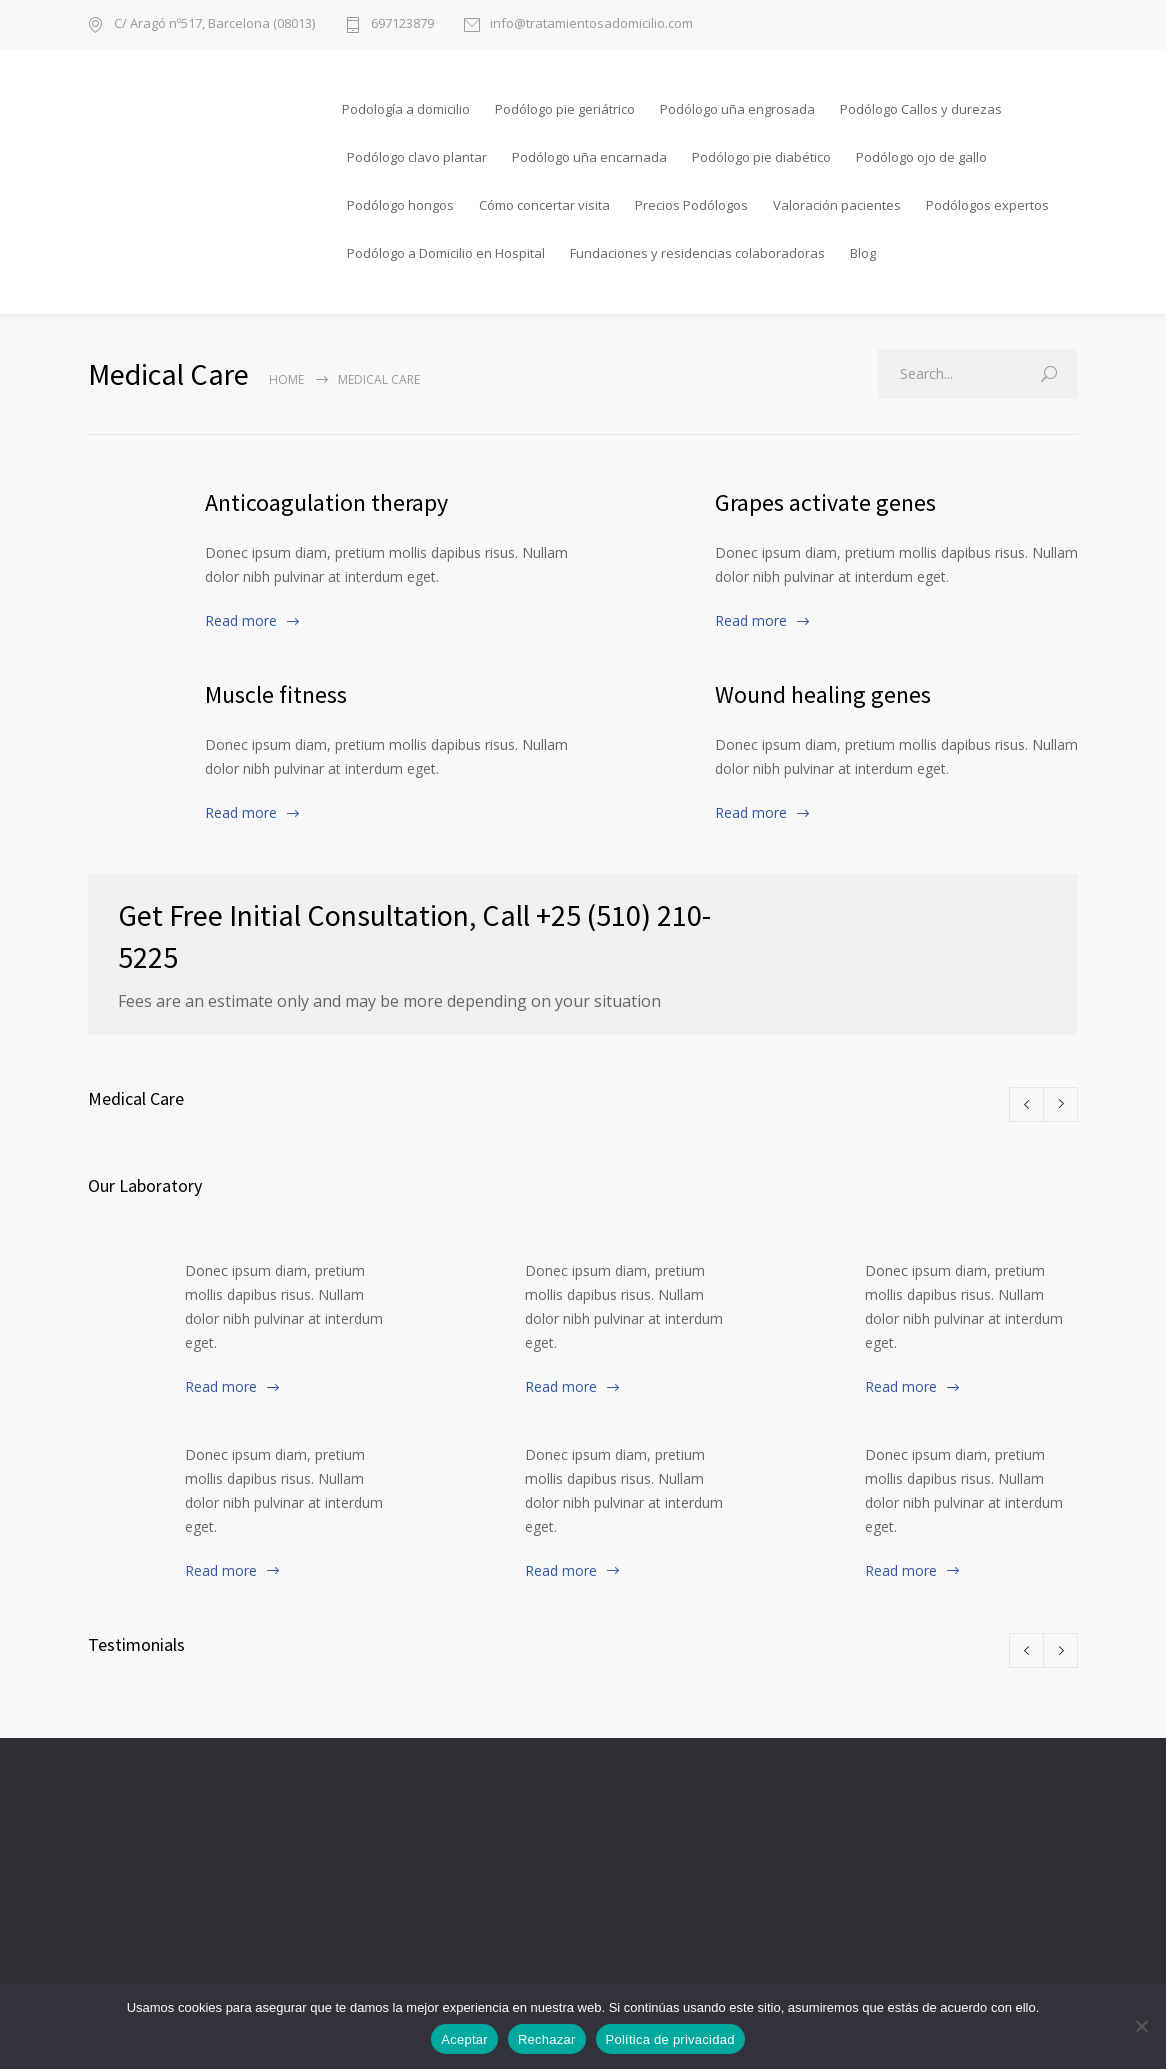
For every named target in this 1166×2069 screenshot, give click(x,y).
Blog (863, 253)
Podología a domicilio (406, 109)
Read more (241, 620)
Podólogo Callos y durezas (921, 109)
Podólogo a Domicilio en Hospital (446, 253)
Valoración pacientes (837, 205)
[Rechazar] (1141, 2026)
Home (286, 379)
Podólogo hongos (400, 205)
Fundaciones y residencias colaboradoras (697, 253)
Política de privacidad (670, 2039)
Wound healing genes (823, 694)
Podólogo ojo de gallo (921, 157)
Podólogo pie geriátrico (565, 109)
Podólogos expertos (987, 205)
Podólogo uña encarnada (589, 157)
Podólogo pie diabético (761, 157)
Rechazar (547, 2039)
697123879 (402, 24)
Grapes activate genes (825, 502)
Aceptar (464, 2039)
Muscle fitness (276, 694)
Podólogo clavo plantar (417, 157)
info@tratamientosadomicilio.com (591, 24)
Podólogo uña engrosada (737, 109)
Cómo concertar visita (544, 205)
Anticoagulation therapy (326, 502)
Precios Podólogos (691, 205)
